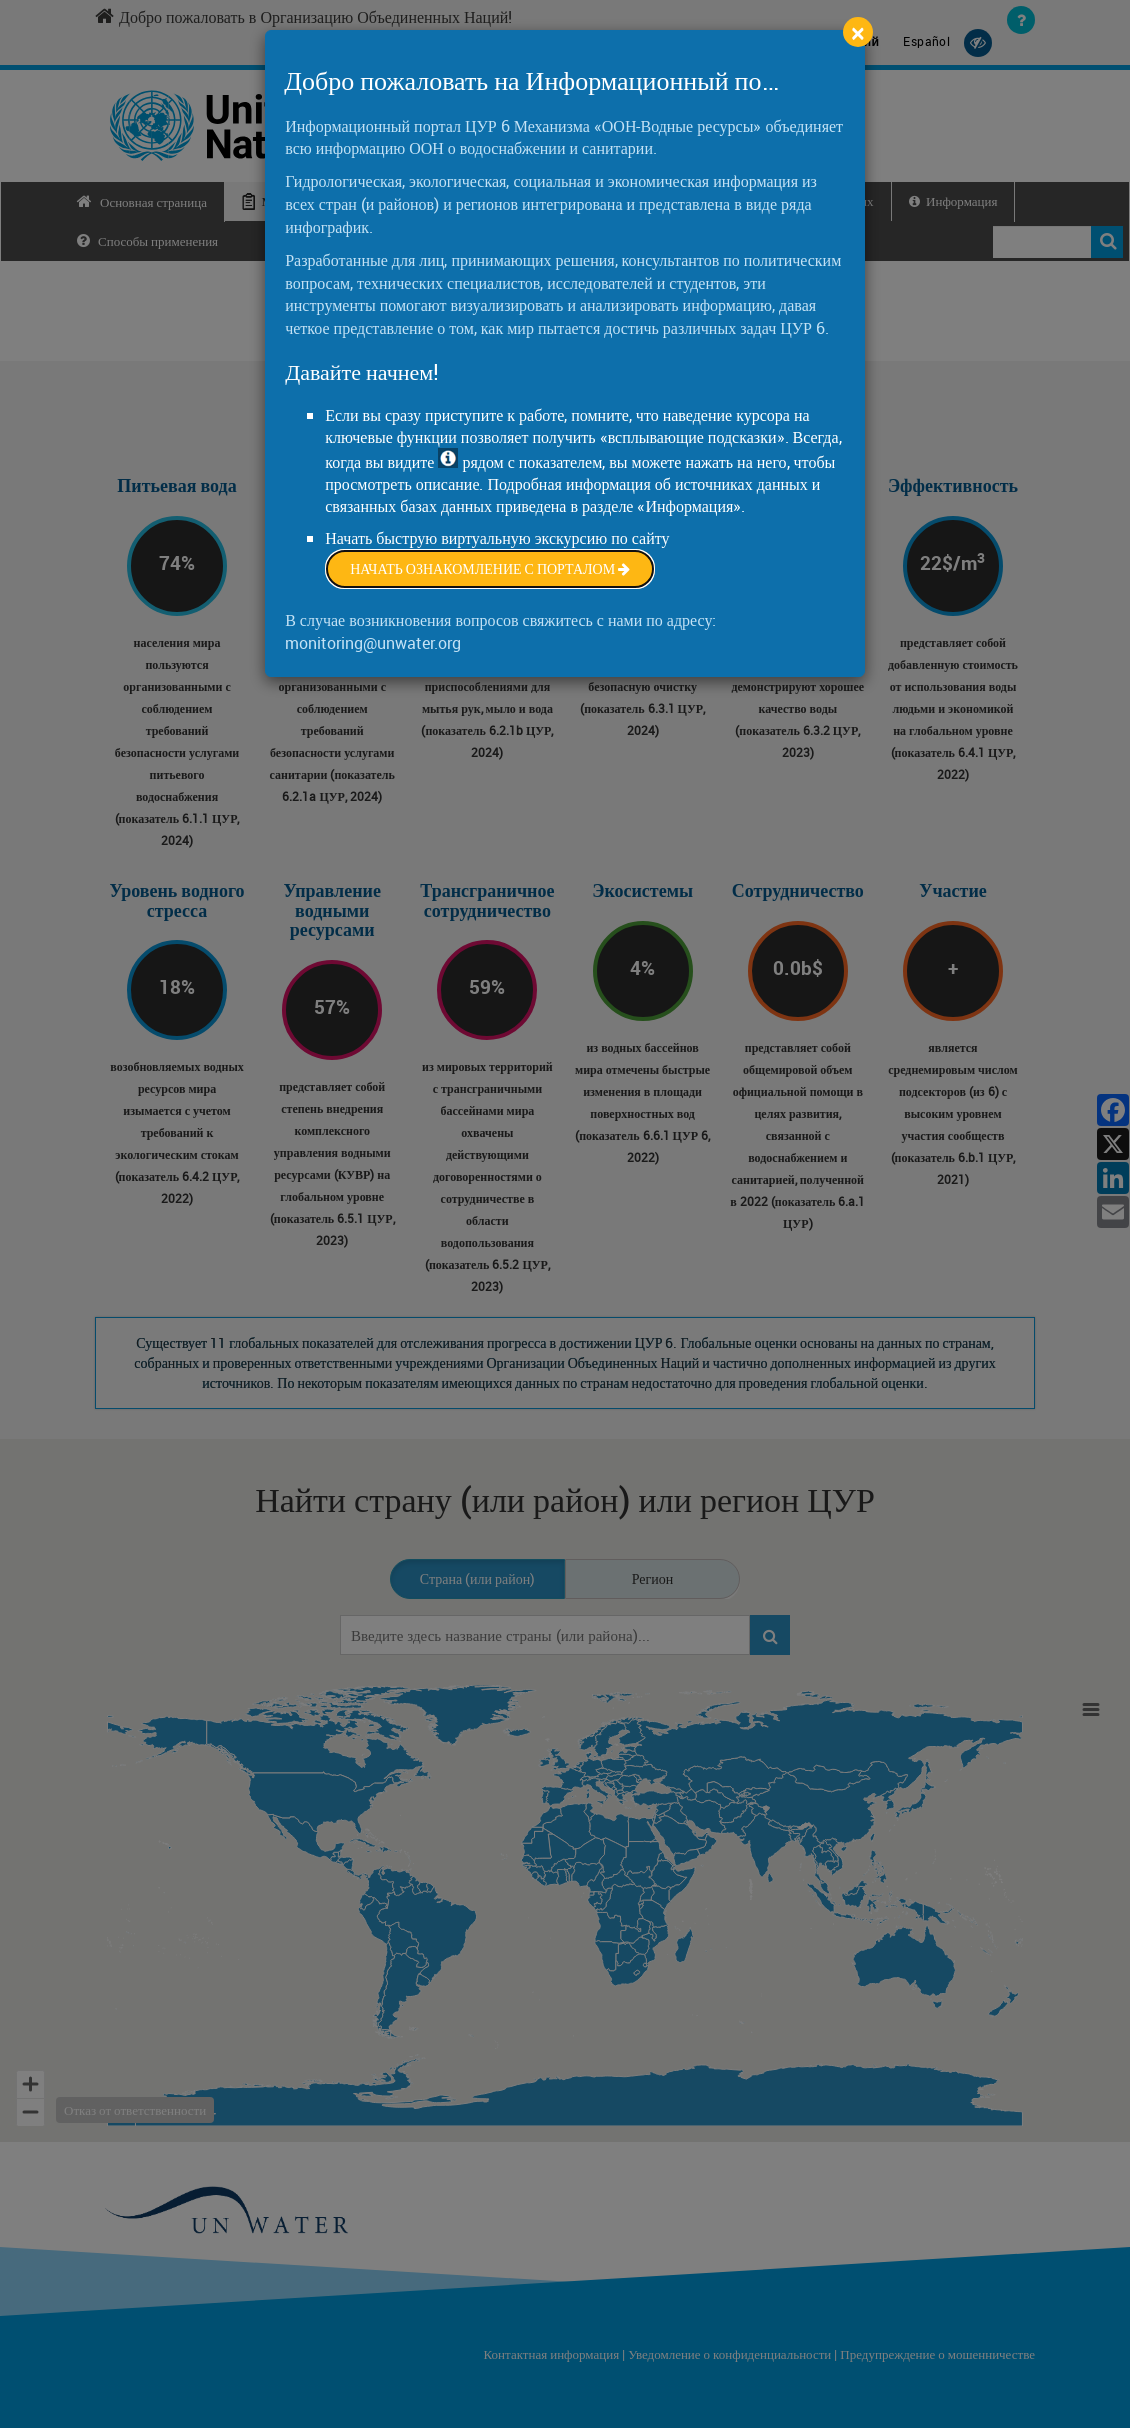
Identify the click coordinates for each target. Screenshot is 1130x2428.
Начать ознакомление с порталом (490, 568)
